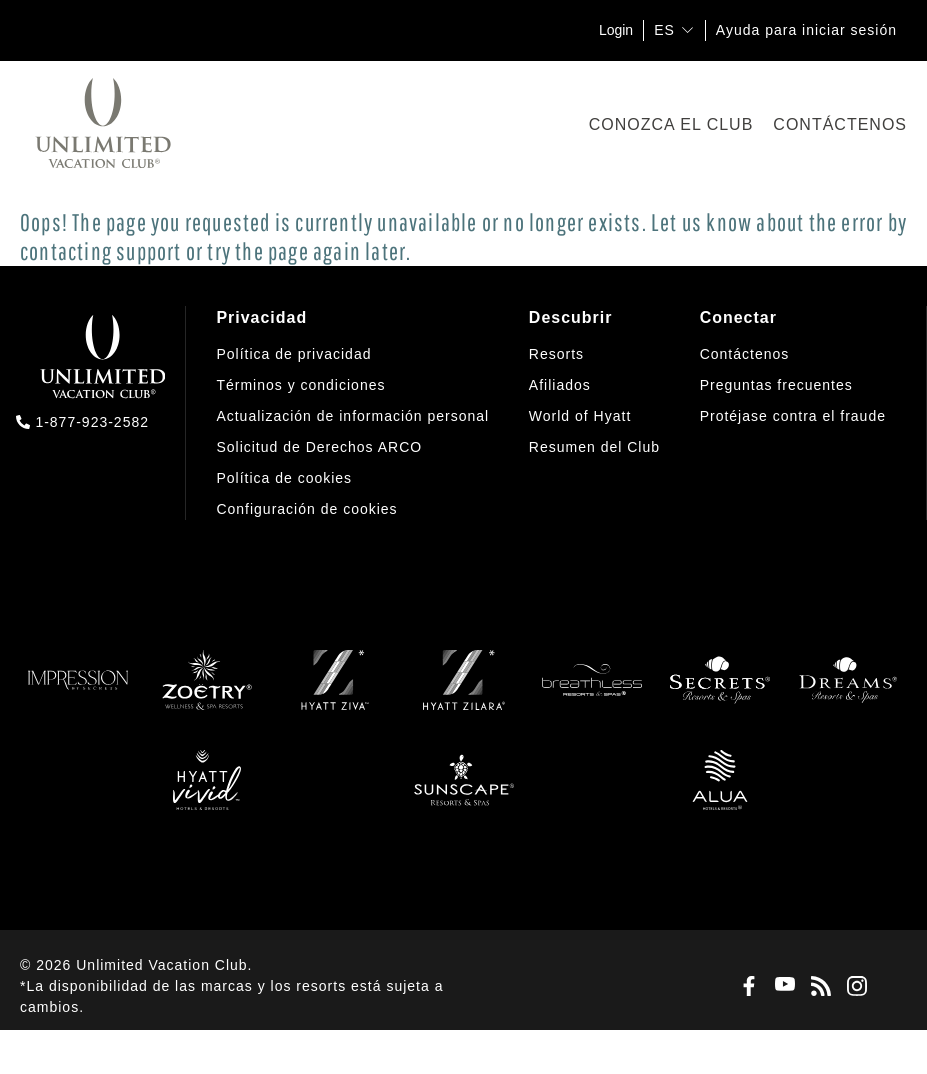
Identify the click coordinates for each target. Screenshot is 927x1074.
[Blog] (817, 987)
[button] (306, 510)
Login (616, 30)
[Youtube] (781, 986)
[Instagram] (853, 987)
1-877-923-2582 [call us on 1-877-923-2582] (92, 422)
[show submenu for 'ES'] (687, 29)
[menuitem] (352, 413)
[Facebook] (745, 987)
